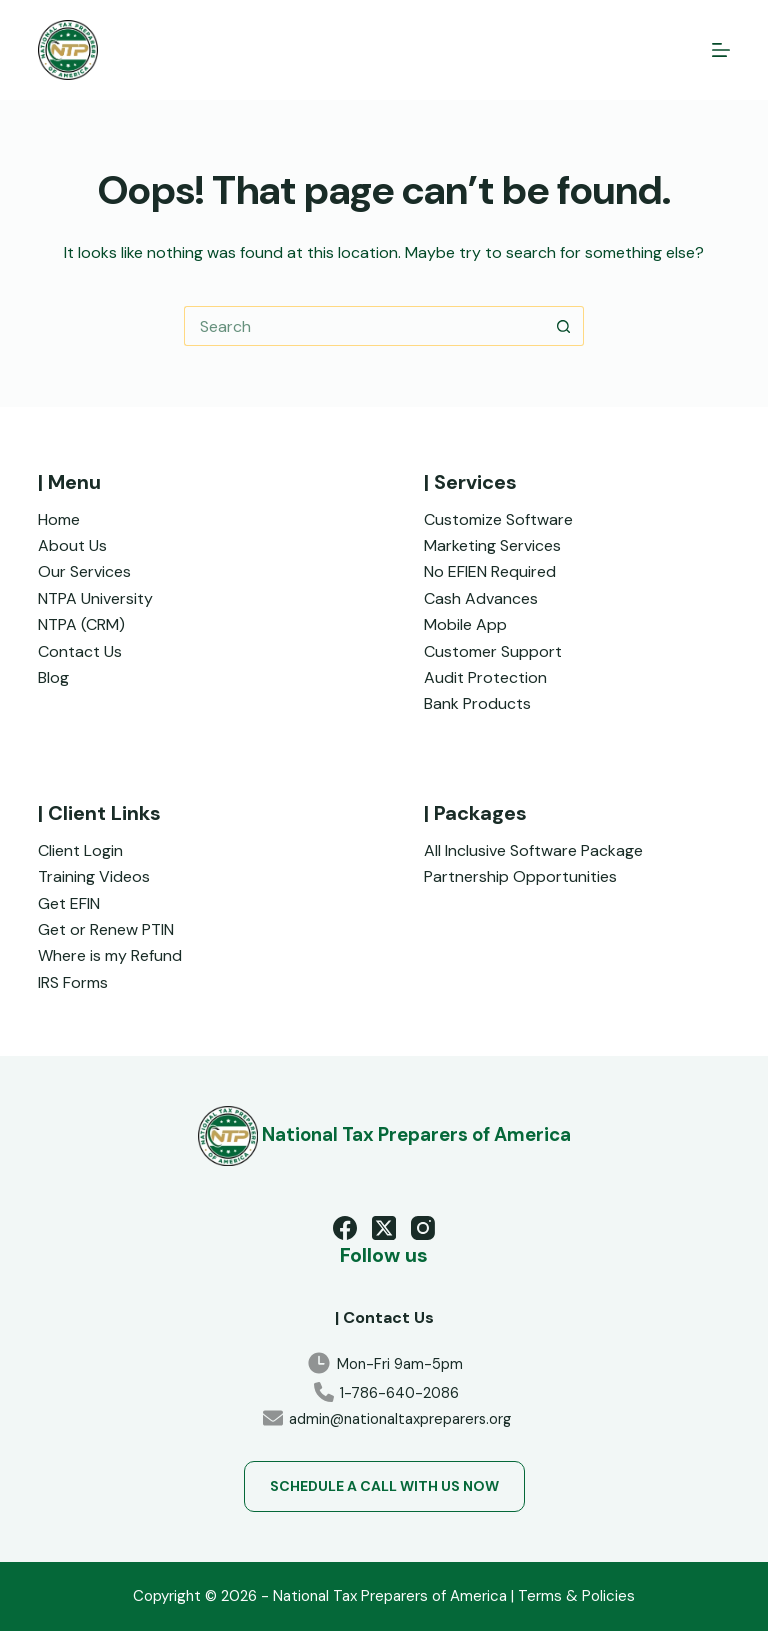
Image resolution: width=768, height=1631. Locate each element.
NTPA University (95, 598)
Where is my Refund (110, 955)
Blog (53, 677)
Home (59, 519)
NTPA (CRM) (81, 624)
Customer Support (493, 651)
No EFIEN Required (490, 571)
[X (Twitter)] (384, 1228)
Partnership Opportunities (520, 876)
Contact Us (80, 651)
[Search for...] (364, 326)
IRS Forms (73, 982)
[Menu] (721, 50)
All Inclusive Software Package (533, 850)
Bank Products (477, 703)
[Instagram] (423, 1228)
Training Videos (94, 876)
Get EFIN (69, 903)
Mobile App (465, 624)
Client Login (80, 850)
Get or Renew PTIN (106, 929)
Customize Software (498, 519)
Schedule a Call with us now (384, 1486)
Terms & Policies (576, 1596)
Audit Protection (485, 677)
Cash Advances (481, 598)
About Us (72, 545)
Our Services (84, 571)
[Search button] (564, 326)
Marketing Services (492, 545)
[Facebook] (345, 1228)
